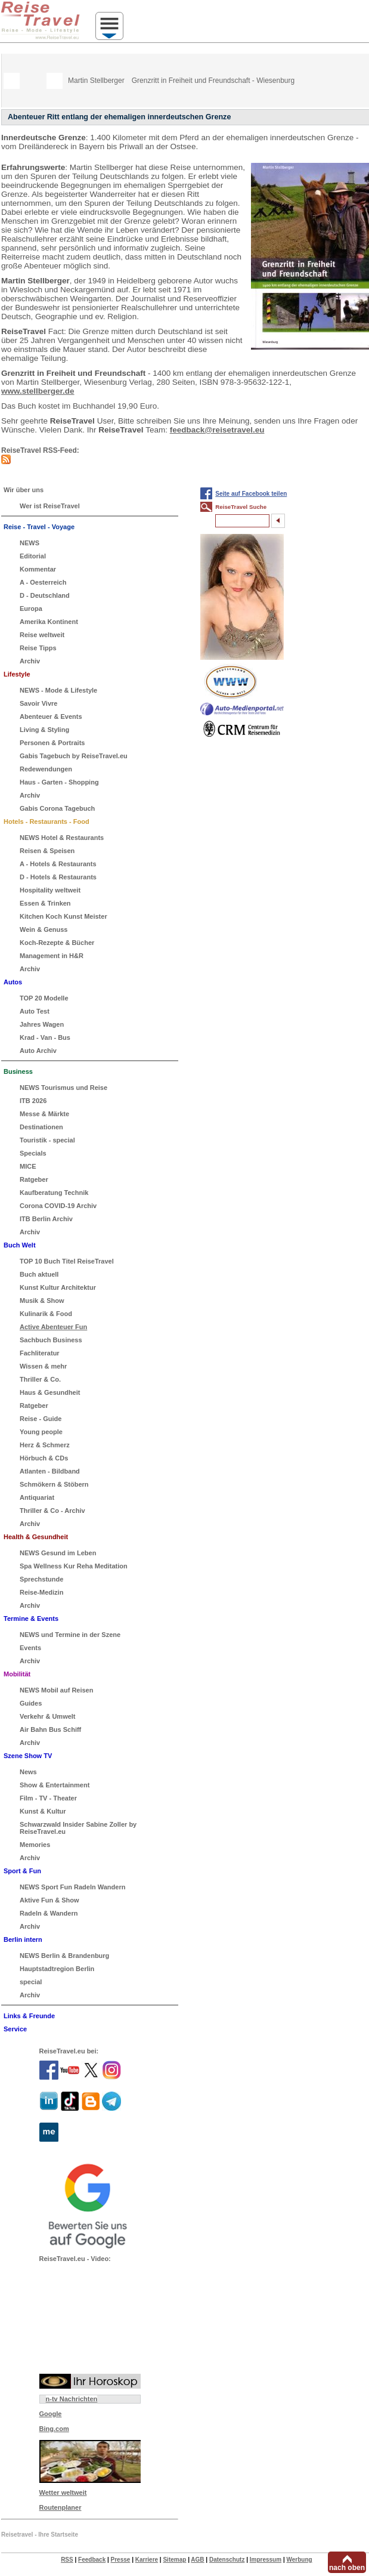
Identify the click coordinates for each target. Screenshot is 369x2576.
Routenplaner (60, 2507)
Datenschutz (226, 2559)
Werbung (299, 2559)
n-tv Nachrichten (72, 2398)
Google (50, 2413)
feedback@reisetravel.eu (217, 429)
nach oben (347, 2567)
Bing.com (54, 2428)
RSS (67, 2559)
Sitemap (174, 2559)
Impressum (265, 2559)
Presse (121, 2559)
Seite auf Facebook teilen (251, 493)
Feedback (92, 2559)
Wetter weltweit (63, 2492)
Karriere (146, 2559)
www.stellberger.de (38, 391)
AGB (197, 2559)
